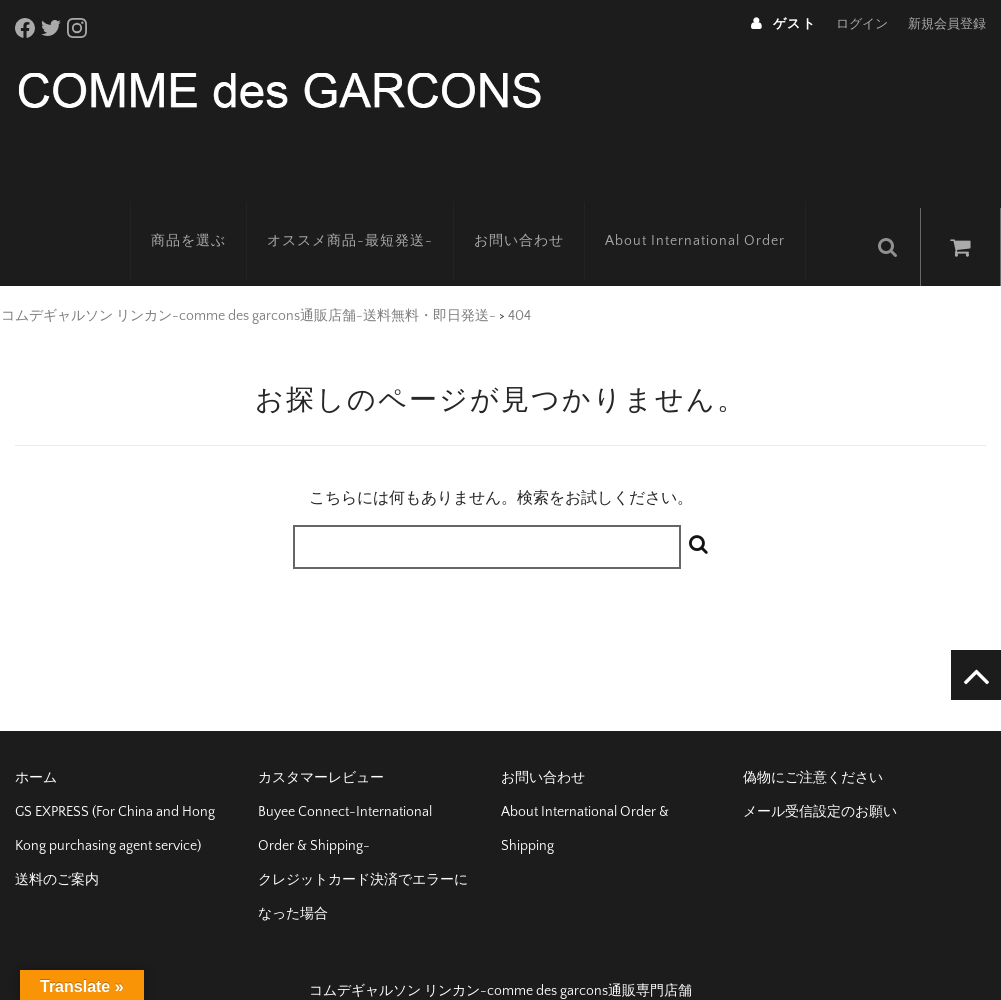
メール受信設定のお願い (820, 780)
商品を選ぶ (208, 215)
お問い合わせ (539, 215)
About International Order (715, 215)
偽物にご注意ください (813, 746)
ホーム (36, 746)
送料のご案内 (57, 848)
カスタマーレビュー (321, 746)
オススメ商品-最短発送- (370, 215)
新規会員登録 (947, 24)
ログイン (862, 24)
